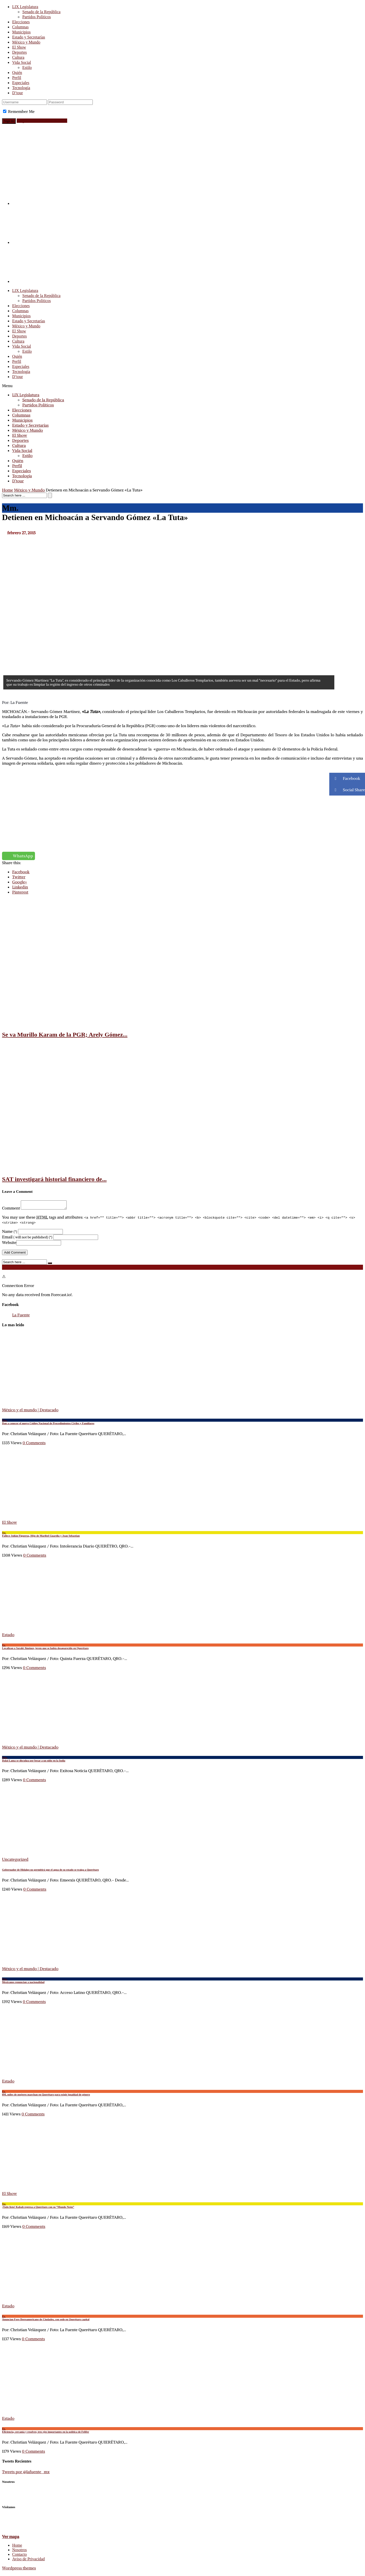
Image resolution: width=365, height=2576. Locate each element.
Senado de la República (41, 12)
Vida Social (21, 62)
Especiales (20, 83)
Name (9, 1232)
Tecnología (21, 88)
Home (7, 489)
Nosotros (19, 2551)
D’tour (17, 93)
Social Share (347, 790)
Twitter (18, 876)
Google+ (19, 881)
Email (27, 1238)
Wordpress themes (19, 2569)
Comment (11, 1209)
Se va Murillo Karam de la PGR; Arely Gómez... (64, 1034)
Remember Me (21, 111)
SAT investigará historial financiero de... (54, 1179)
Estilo (27, 67)
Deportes (19, 52)
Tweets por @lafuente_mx (26, 2473)
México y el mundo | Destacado (30, 1411)
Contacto (19, 2556)
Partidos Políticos (36, 17)
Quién (17, 72)
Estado (8, 1636)
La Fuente (21, 1316)
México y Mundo (26, 42)
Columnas (20, 27)
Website (9, 1243)
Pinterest (20, 892)
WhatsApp (23, 855)
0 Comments (34, 1444)
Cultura (18, 57)
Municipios (21, 32)
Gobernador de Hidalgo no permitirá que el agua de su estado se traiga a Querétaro (50, 1871)
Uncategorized (15, 1860)
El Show (19, 47)
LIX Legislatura (25, 7)
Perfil (16, 77)
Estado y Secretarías (28, 37)
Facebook (20, 871)
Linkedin (20, 886)
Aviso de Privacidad (28, 2560)
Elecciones (21, 22)
